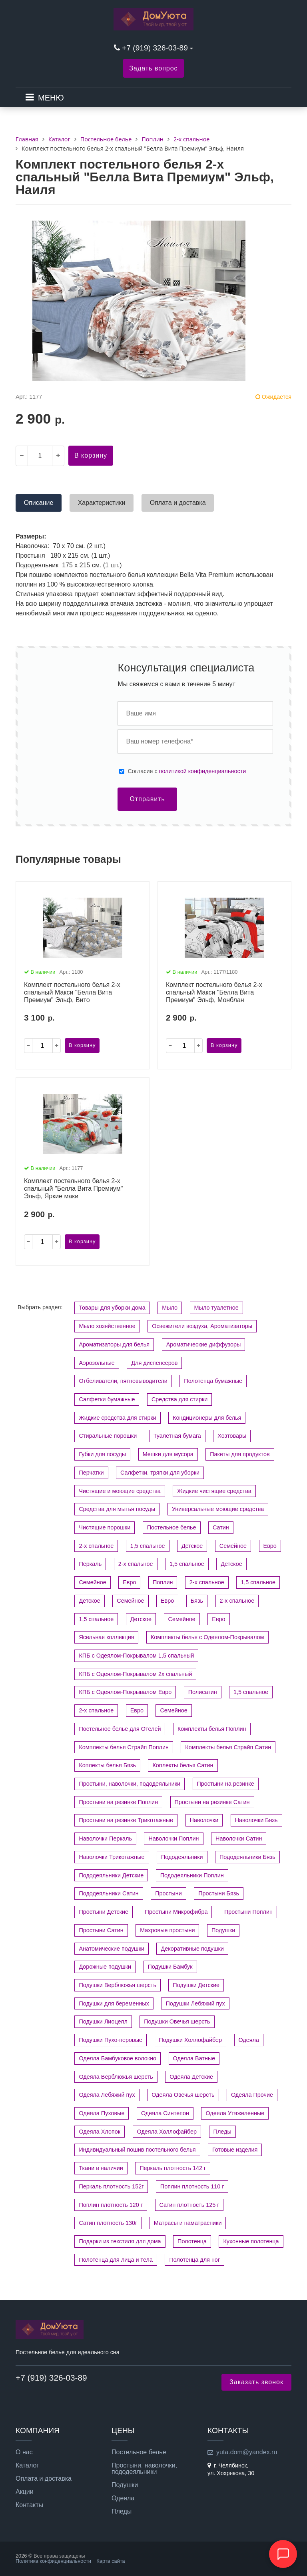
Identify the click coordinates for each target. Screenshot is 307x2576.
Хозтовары (231, 1436)
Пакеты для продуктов (239, 1454)
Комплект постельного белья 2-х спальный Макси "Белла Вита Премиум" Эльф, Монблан (214, 992)
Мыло (169, 1307)
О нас (24, 2452)
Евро (270, 1546)
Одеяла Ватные (194, 2058)
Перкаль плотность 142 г (173, 2168)
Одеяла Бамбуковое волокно (117, 2058)
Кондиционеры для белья (207, 1418)
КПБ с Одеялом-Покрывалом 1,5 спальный (136, 1655)
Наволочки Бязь (256, 1820)
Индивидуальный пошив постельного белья (137, 2149)
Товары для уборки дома (112, 1307)
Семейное (233, 1546)
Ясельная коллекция (106, 1637)
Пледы (222, 2131)
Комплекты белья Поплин (211, 1729)
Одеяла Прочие (252, 2095)
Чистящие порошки (104, 1527)
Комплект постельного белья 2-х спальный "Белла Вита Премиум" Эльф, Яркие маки (73, 1188)
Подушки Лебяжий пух (195, 2003)
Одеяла (249, 2040)
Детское (192, 1546)
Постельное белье (171, 1527)
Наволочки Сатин (238, 1838)
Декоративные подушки (192, 1948)
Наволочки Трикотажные (111, 1857)
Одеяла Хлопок (99, 2131)
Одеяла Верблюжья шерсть (116, 2077)
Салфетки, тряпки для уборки (159, 1472)
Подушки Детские (196, 1985)
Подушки (223, 1930)
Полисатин (202, 1692)
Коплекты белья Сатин (182, 1765)
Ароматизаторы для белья (114, 1344)
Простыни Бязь (218, 1893)
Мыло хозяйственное (107, 1326)
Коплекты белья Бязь (107, 1765)
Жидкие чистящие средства (214, 1491)
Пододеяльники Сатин (108, 1893)
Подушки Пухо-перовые (110, 2040)
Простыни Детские (103, 1912)
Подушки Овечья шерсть (177, 2021)
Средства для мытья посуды (117, 1509)
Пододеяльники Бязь (247, 1857)
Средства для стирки (180, 1399)
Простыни (168, 1893)
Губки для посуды (102, 1454)
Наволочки (204, 1820)
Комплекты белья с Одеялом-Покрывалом (207, 1637)
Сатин (221, 1527)
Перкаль (90, 1564)
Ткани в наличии (101, 2168)
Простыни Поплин (248, 1912)
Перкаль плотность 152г (111, 2186)
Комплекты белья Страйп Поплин (124, 1747)
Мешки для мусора (168, 1454)
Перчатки (91, 1472)
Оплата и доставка (44, 2479)
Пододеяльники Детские (111, 1875)
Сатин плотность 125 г (189, 2205)
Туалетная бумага (177, 1436)
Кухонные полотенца (251, 2241)
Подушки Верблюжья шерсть (117, 1985)
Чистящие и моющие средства (119, 1491)
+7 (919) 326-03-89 (156, 48)
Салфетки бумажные (107, 1399)
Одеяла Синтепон (165, 2113)
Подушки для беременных (114, 2003)
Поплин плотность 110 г (192, 2186)
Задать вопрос (153, 68)
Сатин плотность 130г (108, 2223)
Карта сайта (110, 2561)
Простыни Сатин (101, 1930)
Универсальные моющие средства (218, 1509)
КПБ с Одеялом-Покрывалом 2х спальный (135, 1674)
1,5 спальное (147, 1546)
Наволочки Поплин (173, 1838)
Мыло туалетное (216, 1307)
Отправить (147, 799)
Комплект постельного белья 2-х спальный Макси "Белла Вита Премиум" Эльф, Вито (72, 992)
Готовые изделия (234, 2149)
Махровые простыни (167, 1930)
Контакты (29, 2505)
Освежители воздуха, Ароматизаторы (202, 1326)
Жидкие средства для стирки (117, 1418)
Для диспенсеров (154, 1363)
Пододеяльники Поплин (192, 1875)
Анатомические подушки (111, 1948)
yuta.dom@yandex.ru (246, 2452)
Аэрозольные (96, 1363)
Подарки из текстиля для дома (120, 2241)
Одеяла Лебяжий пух (107, 2095)
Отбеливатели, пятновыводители (123, 1381)
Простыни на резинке (225, 1783)
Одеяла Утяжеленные (234, 2113)
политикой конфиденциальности (202, 771)
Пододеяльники (182, 1857)
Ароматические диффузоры (203, 1344)
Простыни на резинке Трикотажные (126, 1820)
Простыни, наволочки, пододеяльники (129, 1783)
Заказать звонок (256, 2382)
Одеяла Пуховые (101, 2113)
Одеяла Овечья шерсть (183, 2095)
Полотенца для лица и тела (116, 2260)
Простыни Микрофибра (176, 1912)
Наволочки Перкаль (105, 1838)
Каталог (27, 2465)
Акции (25, 2492)
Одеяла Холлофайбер (167, 2131)
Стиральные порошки (108, 1436)
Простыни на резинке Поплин (118, 1802)
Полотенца (192, 2241)
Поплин (163, 1582)
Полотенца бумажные (213, 1381)
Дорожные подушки (105, 1966)
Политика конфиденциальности (53, 2561)
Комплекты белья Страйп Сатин (228, 1747)
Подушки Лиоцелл (103, 2021)
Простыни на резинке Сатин (212, 1802)
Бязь (197, 1600)
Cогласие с (187, 771)
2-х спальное (96, 1546)
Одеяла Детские (191, 2077)
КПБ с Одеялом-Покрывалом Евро (125, 1692)
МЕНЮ (51, 97)
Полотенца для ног (194, 2260)
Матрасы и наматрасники (188, 2223)
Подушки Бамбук (170, 1966)
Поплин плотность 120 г (111, 2205)
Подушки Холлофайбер (190, 2040)
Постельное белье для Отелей (120, 1729)
